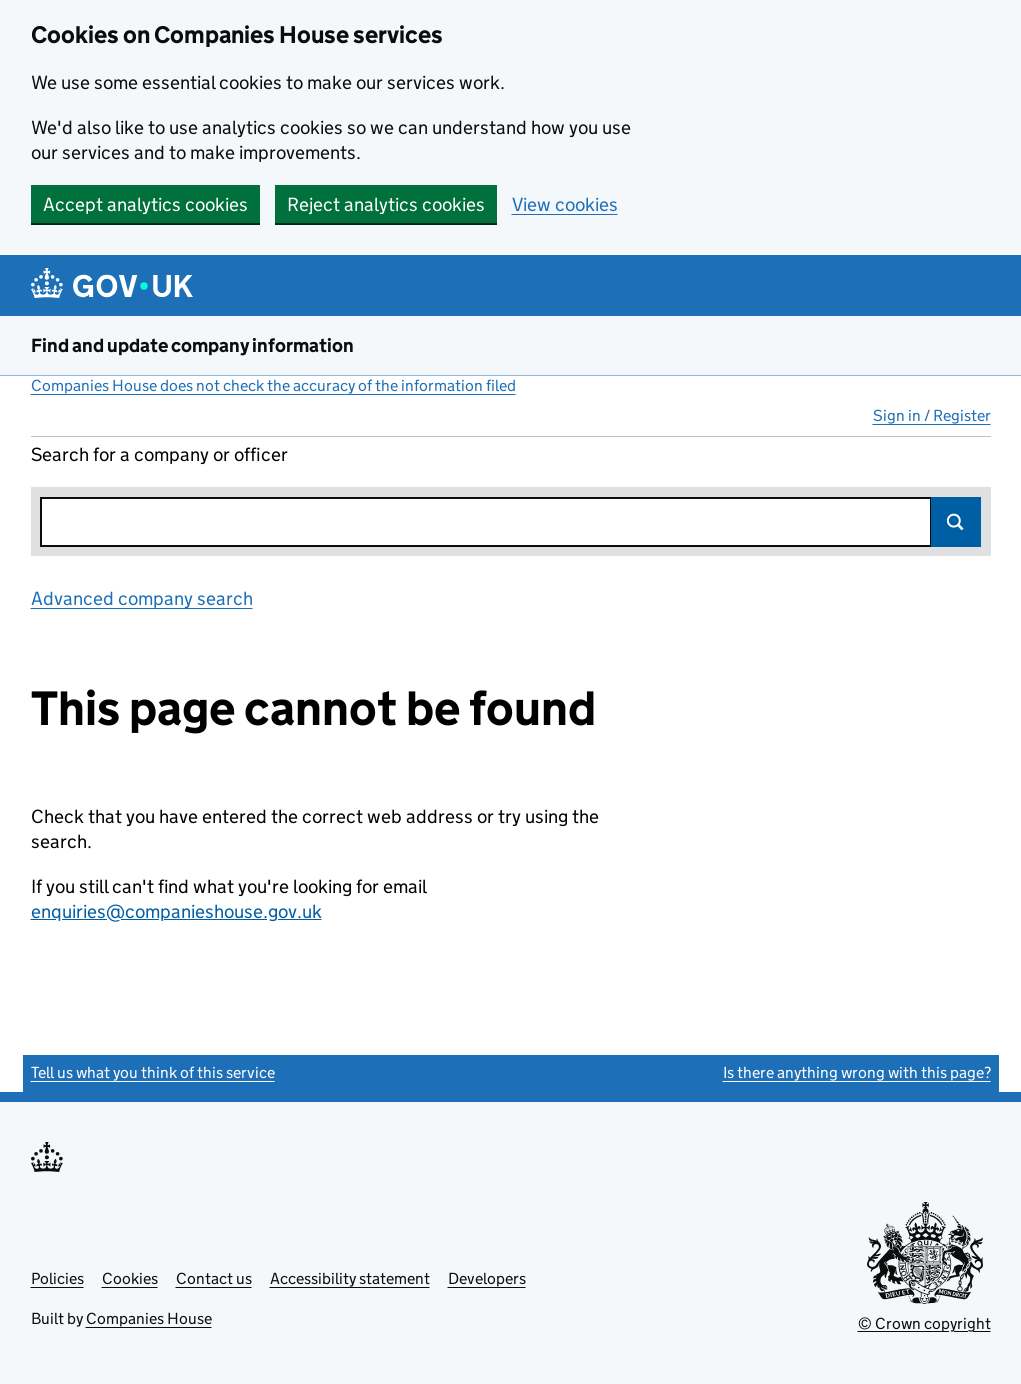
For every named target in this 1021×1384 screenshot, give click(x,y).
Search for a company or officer (159, 454)
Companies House (149, 1318)
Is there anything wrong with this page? (857, 1072)
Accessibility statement (350, 1278)
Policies (57, 1278)
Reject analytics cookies (386, 204)
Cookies (130, 1278)
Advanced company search (142, 598)
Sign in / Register (932, 415)
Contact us (214, 1278)
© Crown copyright (924, 1323)
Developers (487, 1278)
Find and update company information (192, 345)
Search (956, 522)
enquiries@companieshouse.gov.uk (176, 911)
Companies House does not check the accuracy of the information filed (273, 385)
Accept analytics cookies (145, 204)
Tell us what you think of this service (153, 1072)
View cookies (565, 204)
